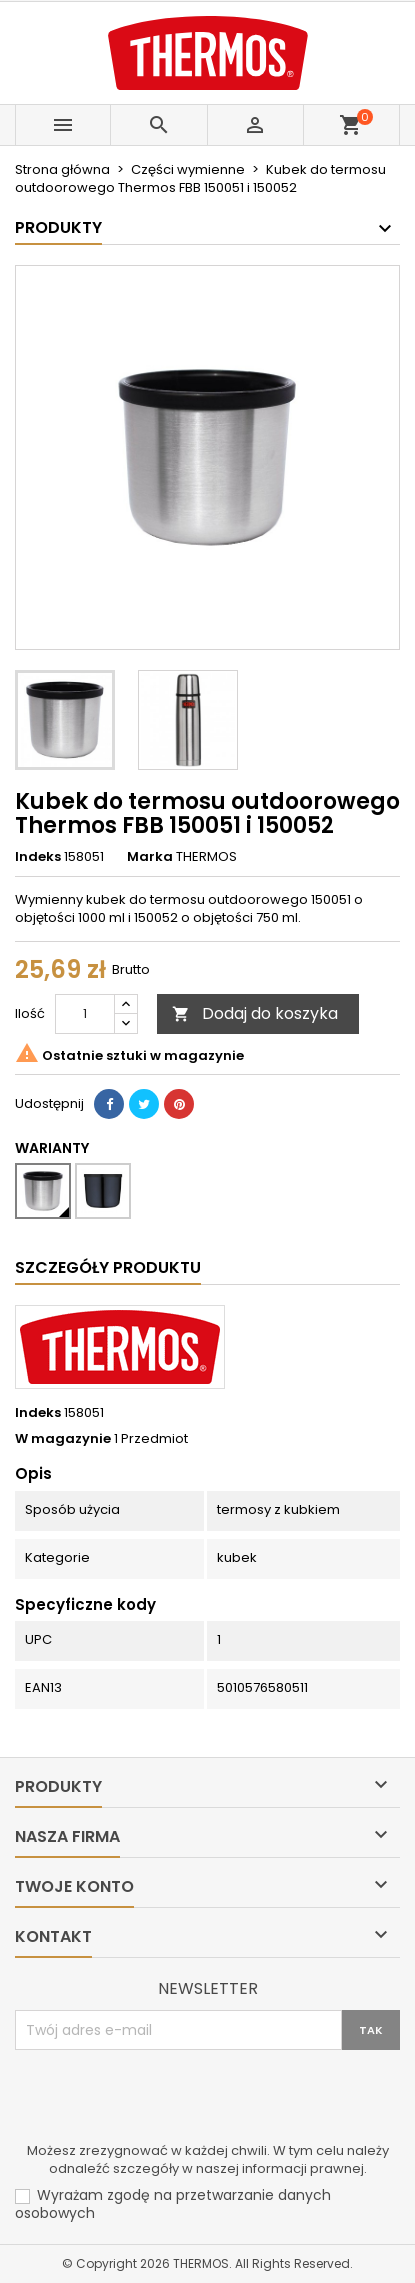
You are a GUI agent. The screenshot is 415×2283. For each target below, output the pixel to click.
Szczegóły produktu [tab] (108, 1267)
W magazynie (63, 1439)
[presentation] (167, 2099)
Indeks (38, 857)
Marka (150, 857)
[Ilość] (85, 1014)
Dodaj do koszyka (255, 1013)
